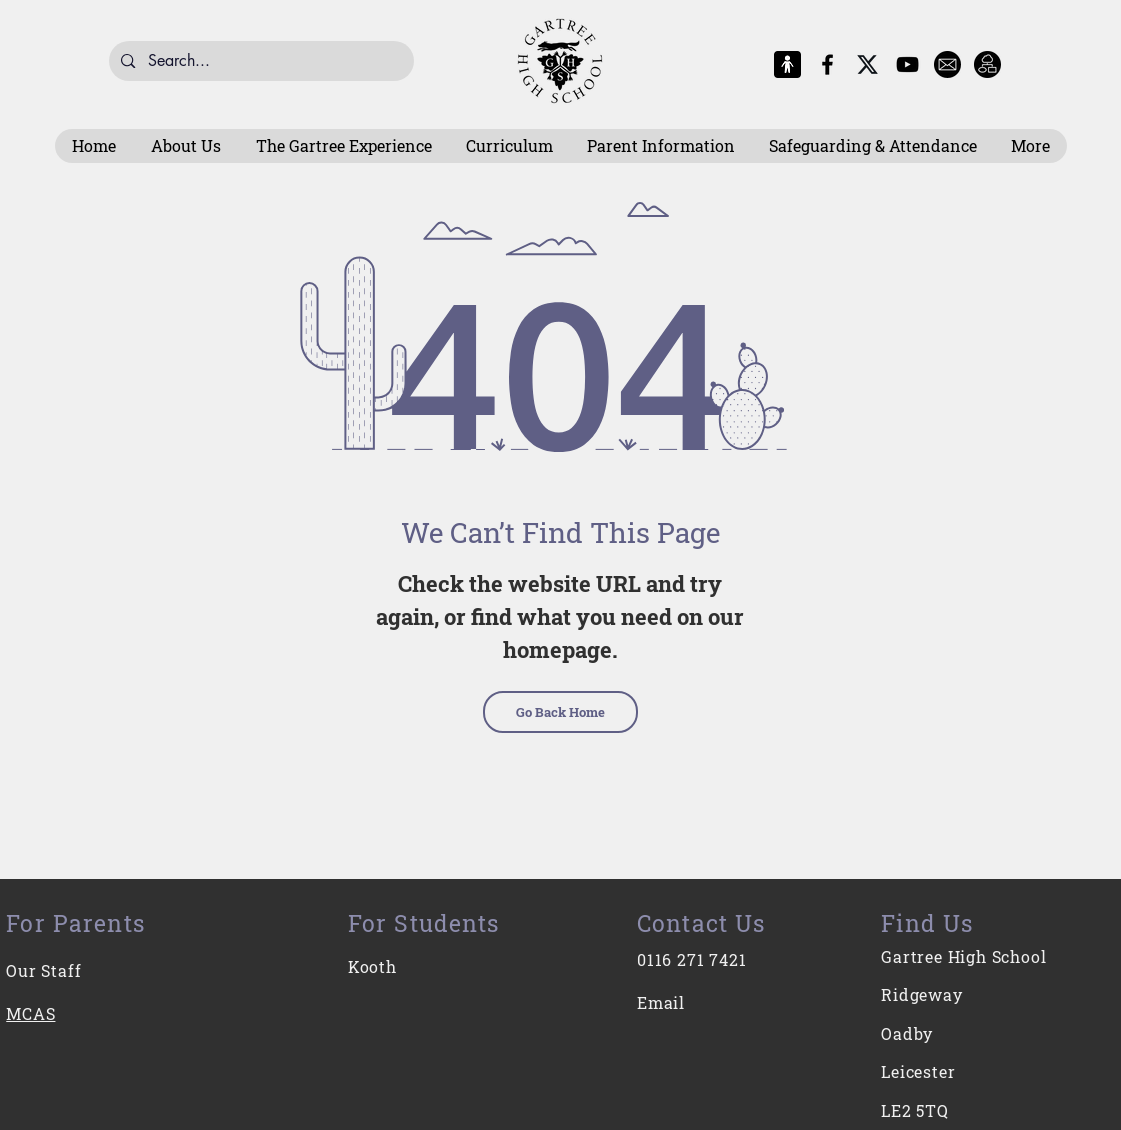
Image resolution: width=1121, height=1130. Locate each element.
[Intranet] (987, 64)
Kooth (372, 966)
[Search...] (260, 61)
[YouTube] (907, 64)
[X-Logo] (867, 64)
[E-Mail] (947, 64)
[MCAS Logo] (787, 64)
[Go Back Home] (560, 712)
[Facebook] (827, 64)
